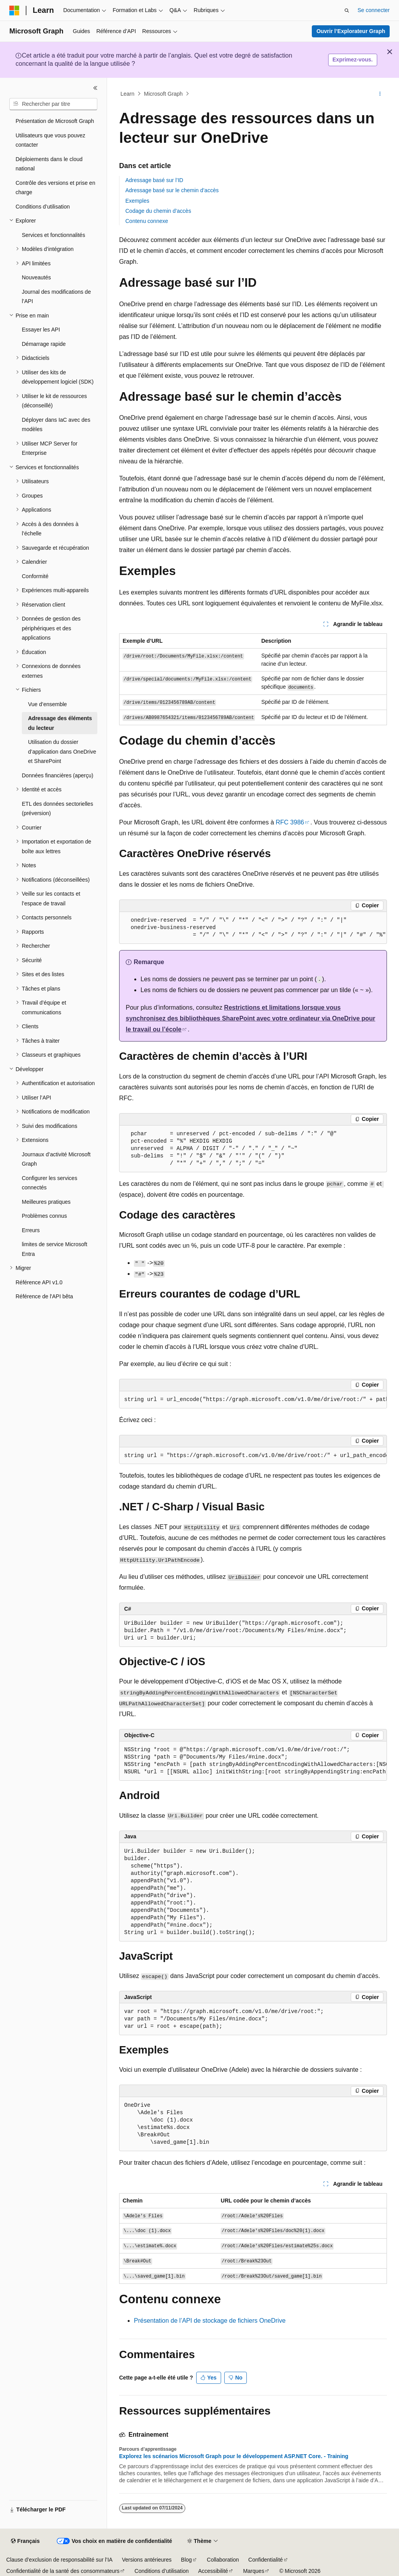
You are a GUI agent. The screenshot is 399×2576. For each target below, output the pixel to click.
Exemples (137, 201)
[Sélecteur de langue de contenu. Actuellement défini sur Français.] (25, 2541)
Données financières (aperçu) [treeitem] (57, 775)
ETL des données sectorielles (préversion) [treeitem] (57, 809)
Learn (128, 94)
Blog (186, 2560)
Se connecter (374, 10)
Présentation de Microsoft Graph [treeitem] (55, 121)
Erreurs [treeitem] (31, 1230)
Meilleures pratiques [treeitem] (46, 1202)
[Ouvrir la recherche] (347, 11)
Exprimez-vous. (352, 59)
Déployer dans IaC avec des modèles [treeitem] (56, 425)
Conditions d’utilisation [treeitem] (43, 206)
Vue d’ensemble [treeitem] (47, 704)
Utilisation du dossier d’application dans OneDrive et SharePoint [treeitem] (62, 751)
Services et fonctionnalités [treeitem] (53, 235)
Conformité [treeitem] (35, 576)
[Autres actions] (380, 94)
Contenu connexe (146, 221)
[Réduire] (95, 88)
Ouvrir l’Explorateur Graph (350, 31)
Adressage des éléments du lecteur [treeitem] (60, 723)
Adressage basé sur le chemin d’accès (172, 190)
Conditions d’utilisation (162, 2571)
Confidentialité (265, 2560)
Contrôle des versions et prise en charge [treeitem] (55, 188)
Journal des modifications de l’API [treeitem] (56, 297)
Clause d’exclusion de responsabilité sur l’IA (59, 2560)
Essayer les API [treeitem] (41, 329)
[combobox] (53, 104)
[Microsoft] (14, 10)
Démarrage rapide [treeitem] (44, 344)
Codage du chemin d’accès (158, 211)
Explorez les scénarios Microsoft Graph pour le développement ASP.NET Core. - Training (233, 2456)
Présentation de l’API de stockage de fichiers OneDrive (210, 2320)
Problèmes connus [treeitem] (44, 1216)
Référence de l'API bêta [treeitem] (44, 1296)
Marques (253, 2571)
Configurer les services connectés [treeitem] (49, 1183)
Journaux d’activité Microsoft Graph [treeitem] (56, 1159)
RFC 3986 (290, 822)
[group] (253, 1399)
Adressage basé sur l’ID (154, 180)
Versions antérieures (147, 2560)
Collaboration (223, 2560)
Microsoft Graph (163, 94)
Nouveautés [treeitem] (36, 277)
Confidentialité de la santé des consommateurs (63, 2571)
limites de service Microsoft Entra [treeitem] (54, 1249)
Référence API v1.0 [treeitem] (39, 1282)
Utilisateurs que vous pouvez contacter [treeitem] (50, 140)
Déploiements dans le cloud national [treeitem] (49, 164)
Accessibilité (213, 2571)
